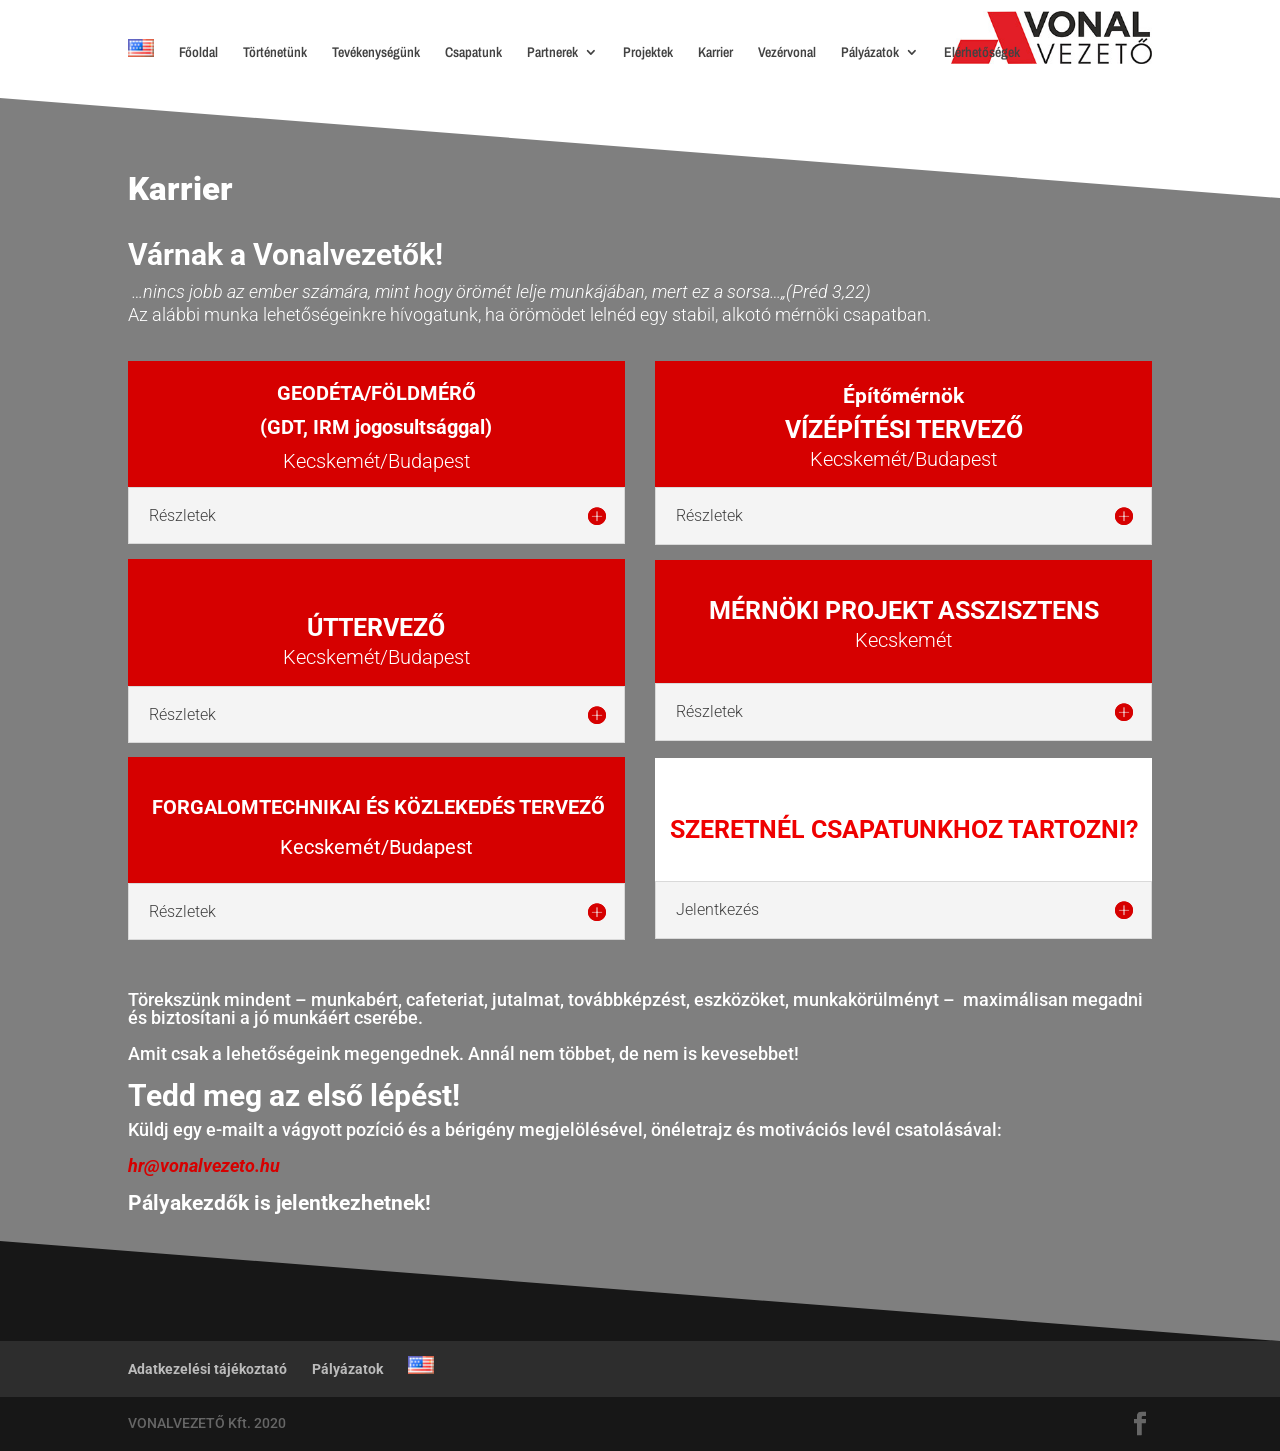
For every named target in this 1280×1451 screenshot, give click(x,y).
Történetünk (275, 53)
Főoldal (198, 53)
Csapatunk (473, 53)
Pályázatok (870, 53)
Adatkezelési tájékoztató (207, 1369)
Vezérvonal (787, 53)
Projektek (648, 53)
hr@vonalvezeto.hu (204, 1165)
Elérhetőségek (982, 53)
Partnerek (552, 53)
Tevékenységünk (376, 53)
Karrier (715, 53)
